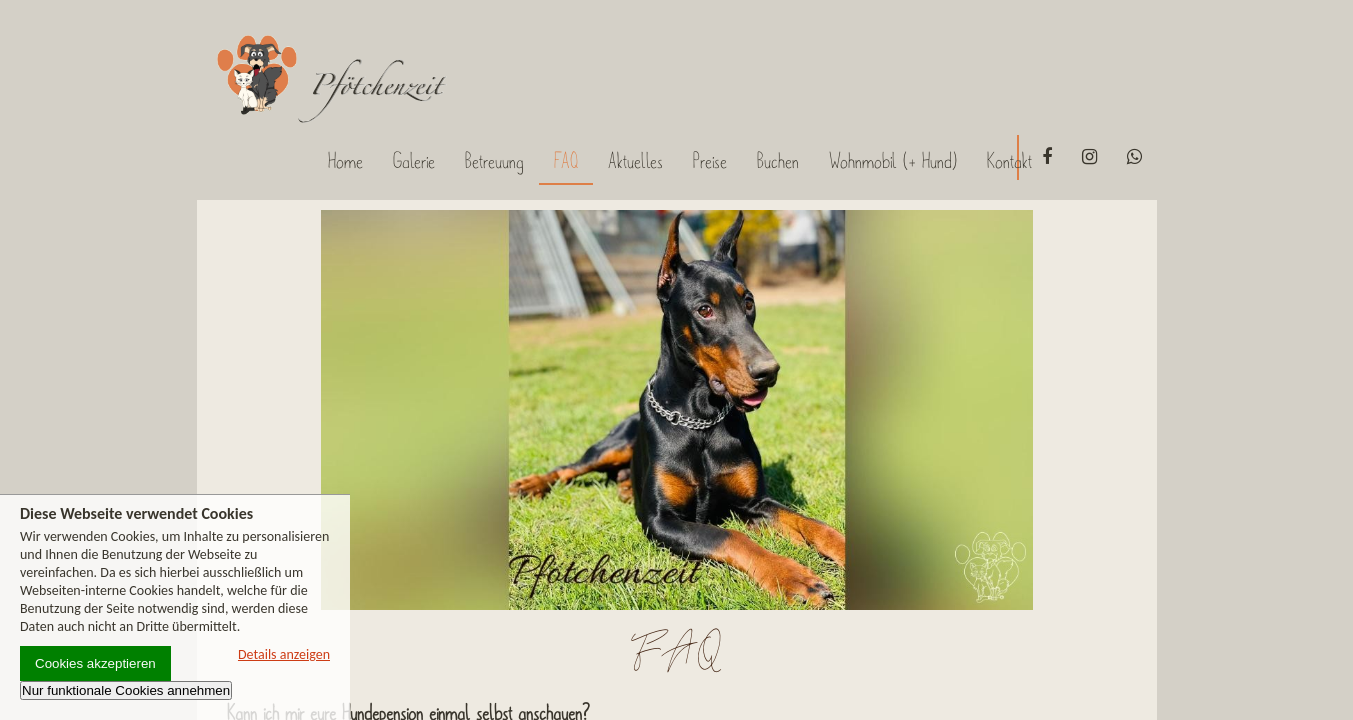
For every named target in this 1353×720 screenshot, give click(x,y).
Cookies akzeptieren (95, 663)
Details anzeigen (284, 654)
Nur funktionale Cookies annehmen (126, 690)
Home (345, 160)
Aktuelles (635, 160)
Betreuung (494, 160)
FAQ (566, 160)
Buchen (778, 160)
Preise (710, 160)
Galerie (414, 160)
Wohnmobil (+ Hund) (893, 160)
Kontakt (1009, 160)
